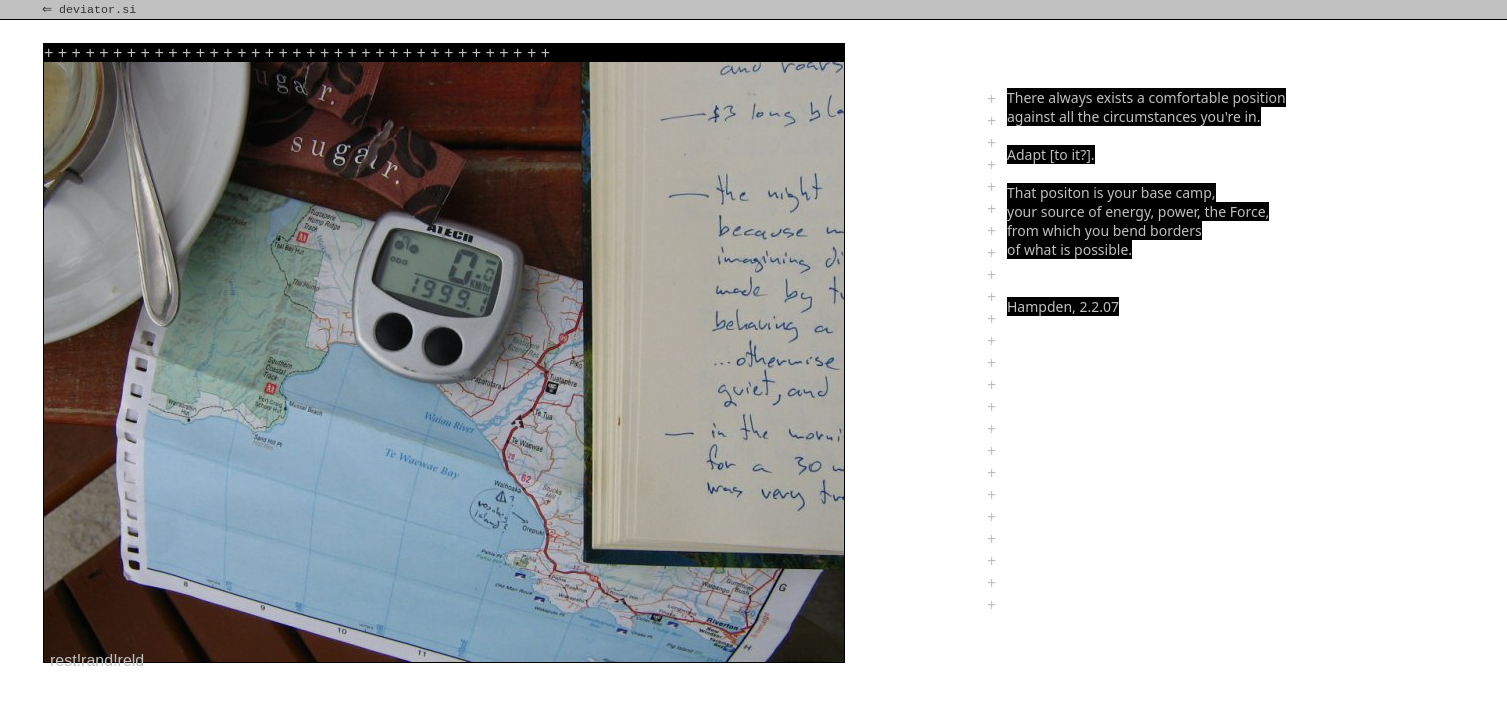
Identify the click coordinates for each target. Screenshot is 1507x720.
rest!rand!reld (97, 660)
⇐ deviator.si (91, 10)
